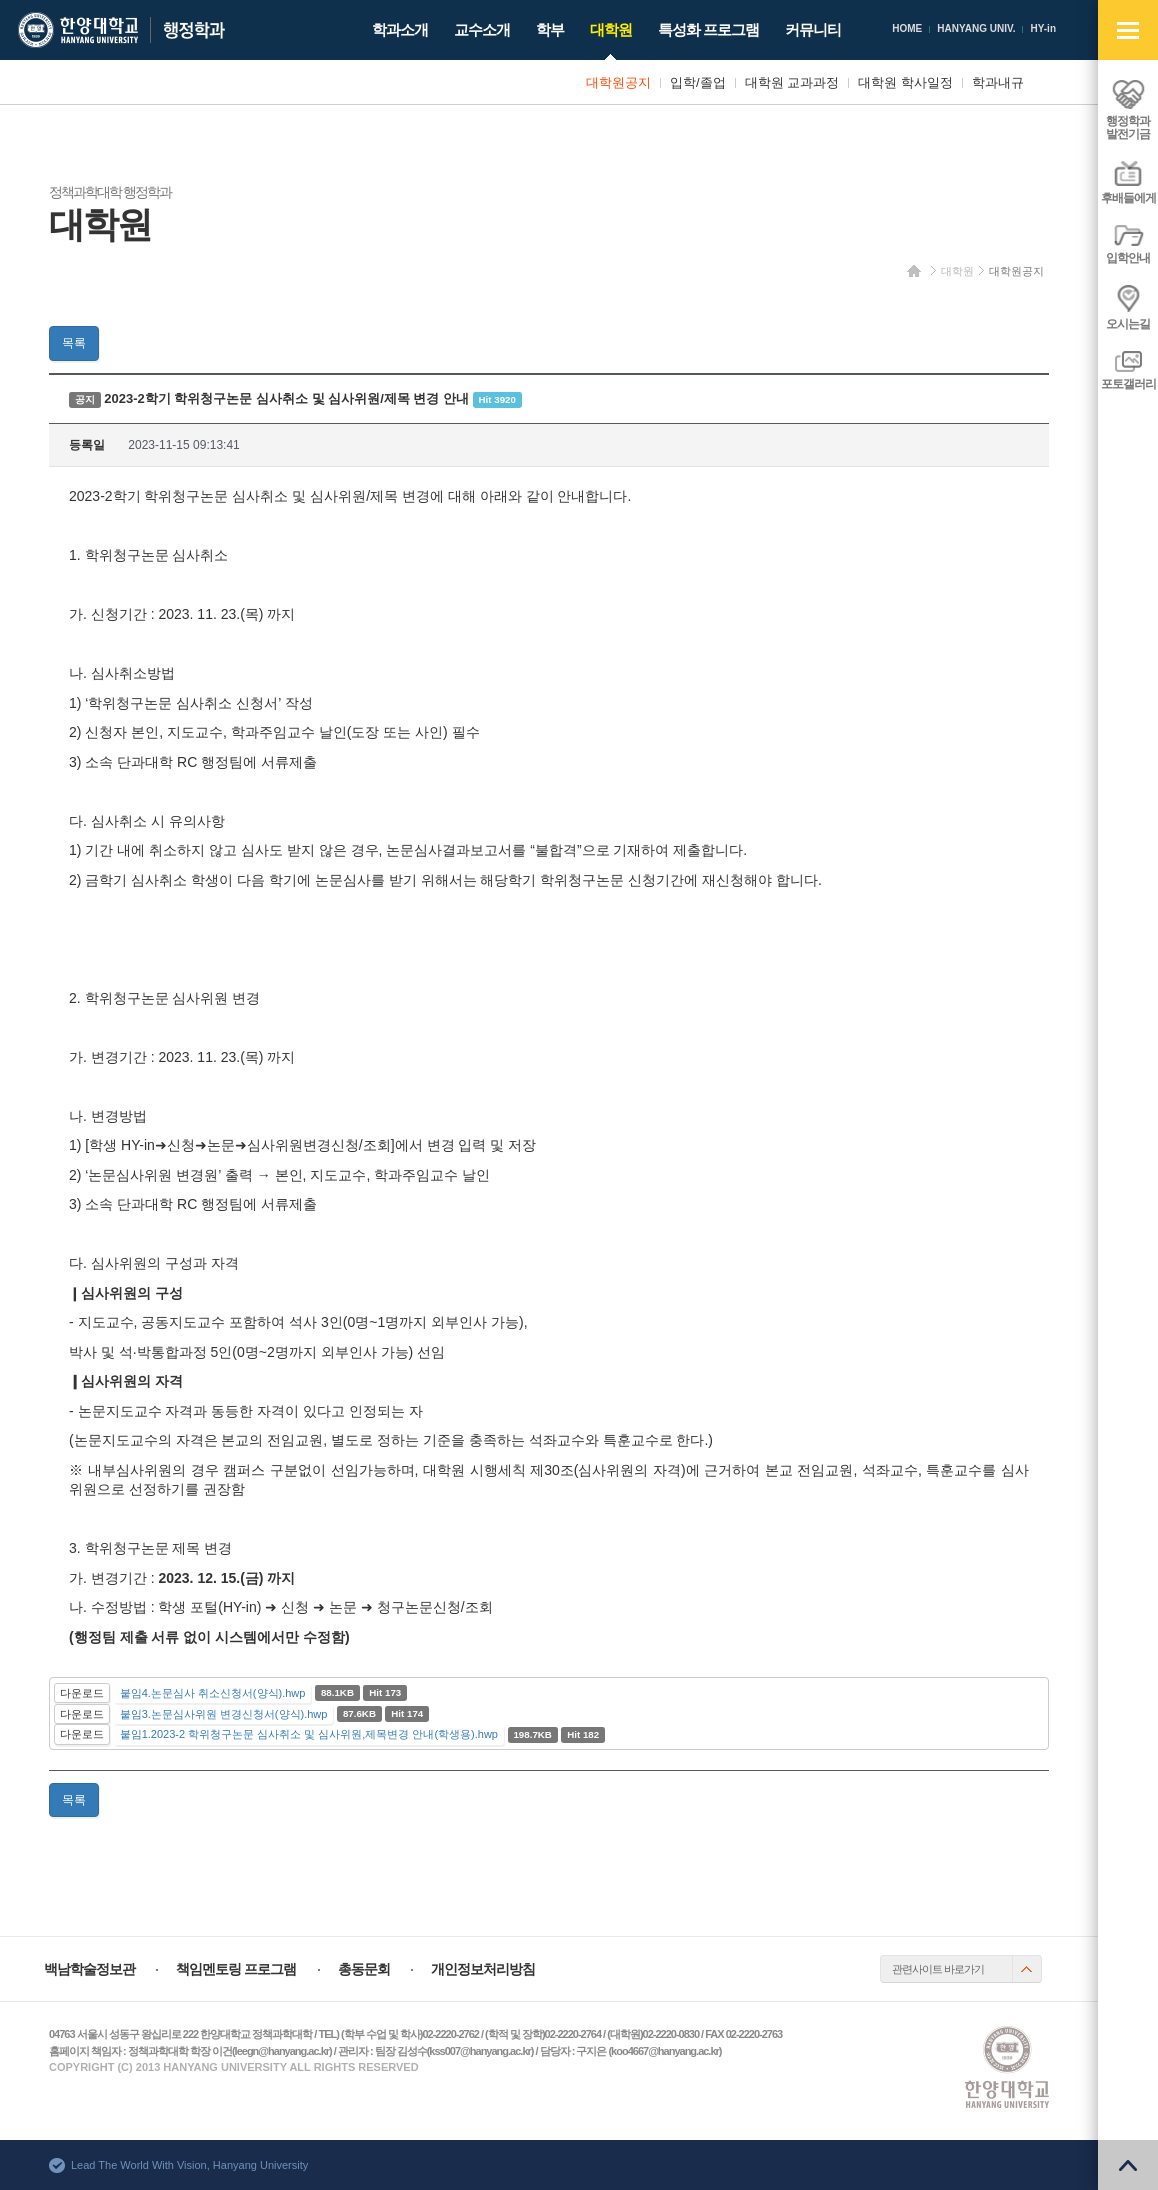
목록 (74, 343)
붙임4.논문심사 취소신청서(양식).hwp (213, 1693)
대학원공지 (1016, 271)
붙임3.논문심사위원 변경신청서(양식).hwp (224, 1714)
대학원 (957, 271)
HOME (907, 28)
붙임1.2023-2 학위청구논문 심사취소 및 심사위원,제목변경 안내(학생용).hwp (309, 1734)
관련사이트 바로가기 (938, 1969)
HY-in (1043, 28)
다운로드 (82, 1693)
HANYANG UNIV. (976, 28)
